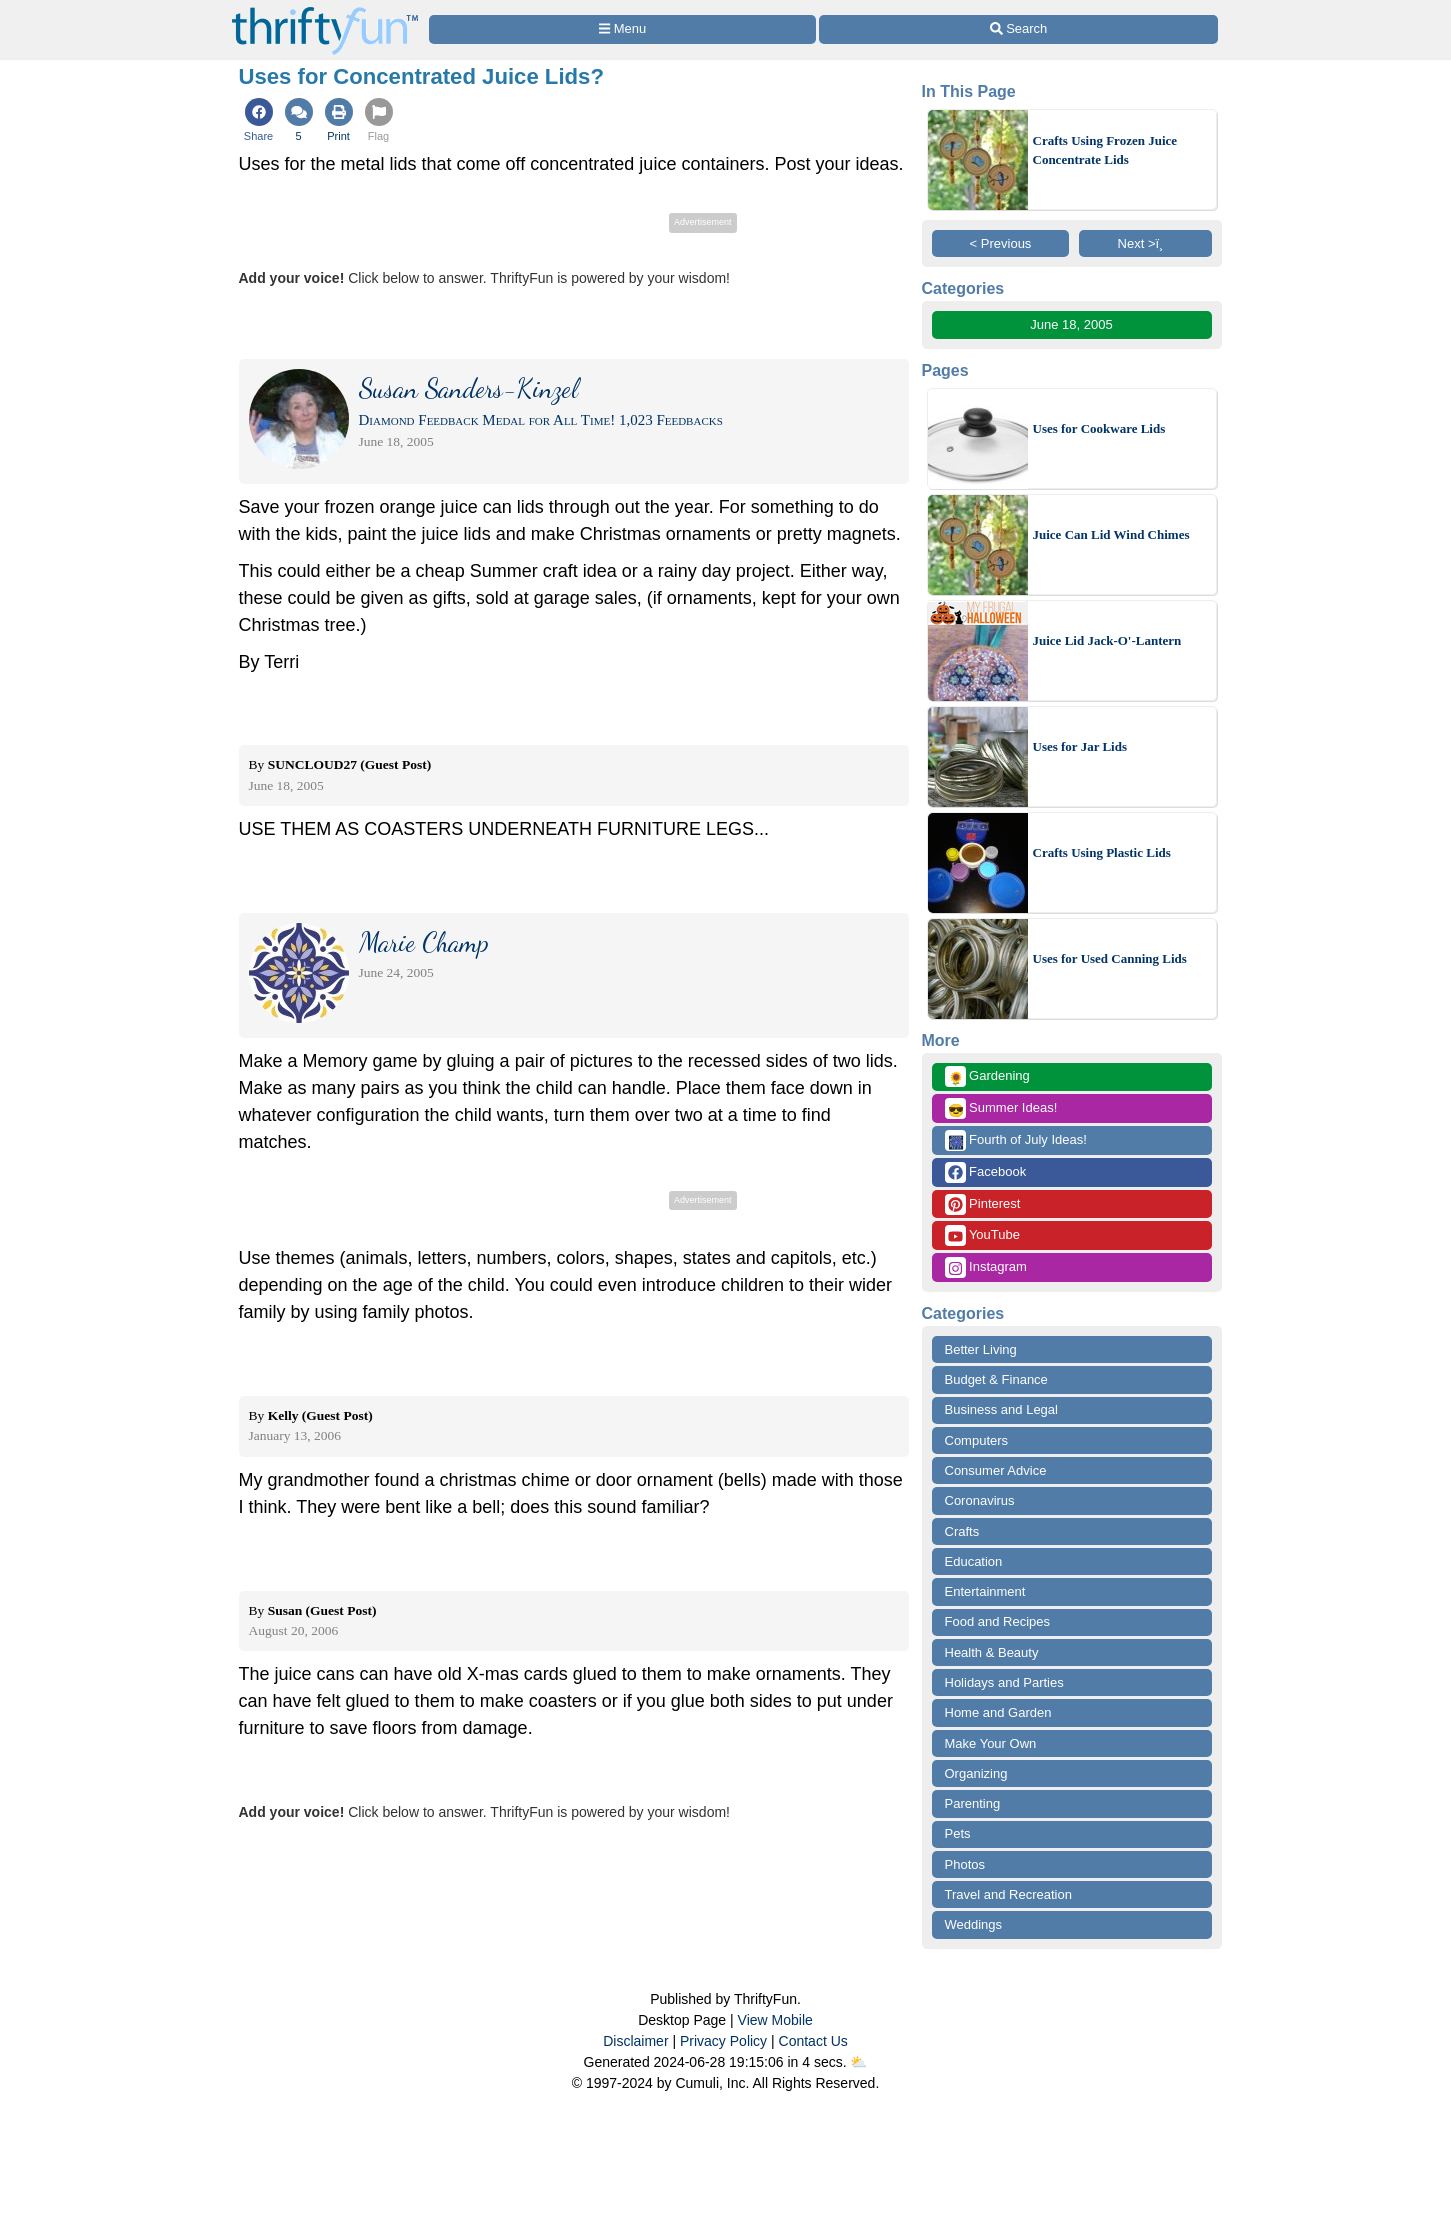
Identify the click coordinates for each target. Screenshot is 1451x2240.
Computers (977, 1440)
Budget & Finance (996, 1379)
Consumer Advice (996, 1470)
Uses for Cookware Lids (1099, 428)
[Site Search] (1018, 29)
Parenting (973, 1803)
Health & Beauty (992, 1652)
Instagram (986, 1267)
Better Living (981, 1349)
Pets (958, 1833)
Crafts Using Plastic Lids (1102, 852)
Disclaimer (635, 2041)
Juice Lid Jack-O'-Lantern (1107, 640)
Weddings (974, 1924)
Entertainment (985, 1591)
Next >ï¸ (1146, 243)
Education (974, 1561)
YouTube (982, 1235)
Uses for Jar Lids (1080, 746)
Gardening (987, 1076)
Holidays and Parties (1004, 1682)
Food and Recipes (998, 1621)
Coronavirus (980, 1500)
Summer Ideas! (1001, 1108)
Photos (965, 1864)
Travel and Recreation (1008, 1894)
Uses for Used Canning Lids (1110, 958)
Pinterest (983, 1204)
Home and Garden (998, 1712)
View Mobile (775, 2020)
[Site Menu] (623, 29)
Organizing (976, 1773)
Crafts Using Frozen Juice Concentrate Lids (1105, 150)
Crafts (962, 1531)
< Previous (1001, 243)
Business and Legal (1001, 1409)
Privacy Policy (723, 2041)
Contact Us (813, 2041)
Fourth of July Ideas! (1016, 1140)
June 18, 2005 (1071, 324)
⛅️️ (858, 2062)
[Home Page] (325, 11)
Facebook (986, 1172)
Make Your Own (991, 1743)
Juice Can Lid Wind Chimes (1111, 534)
